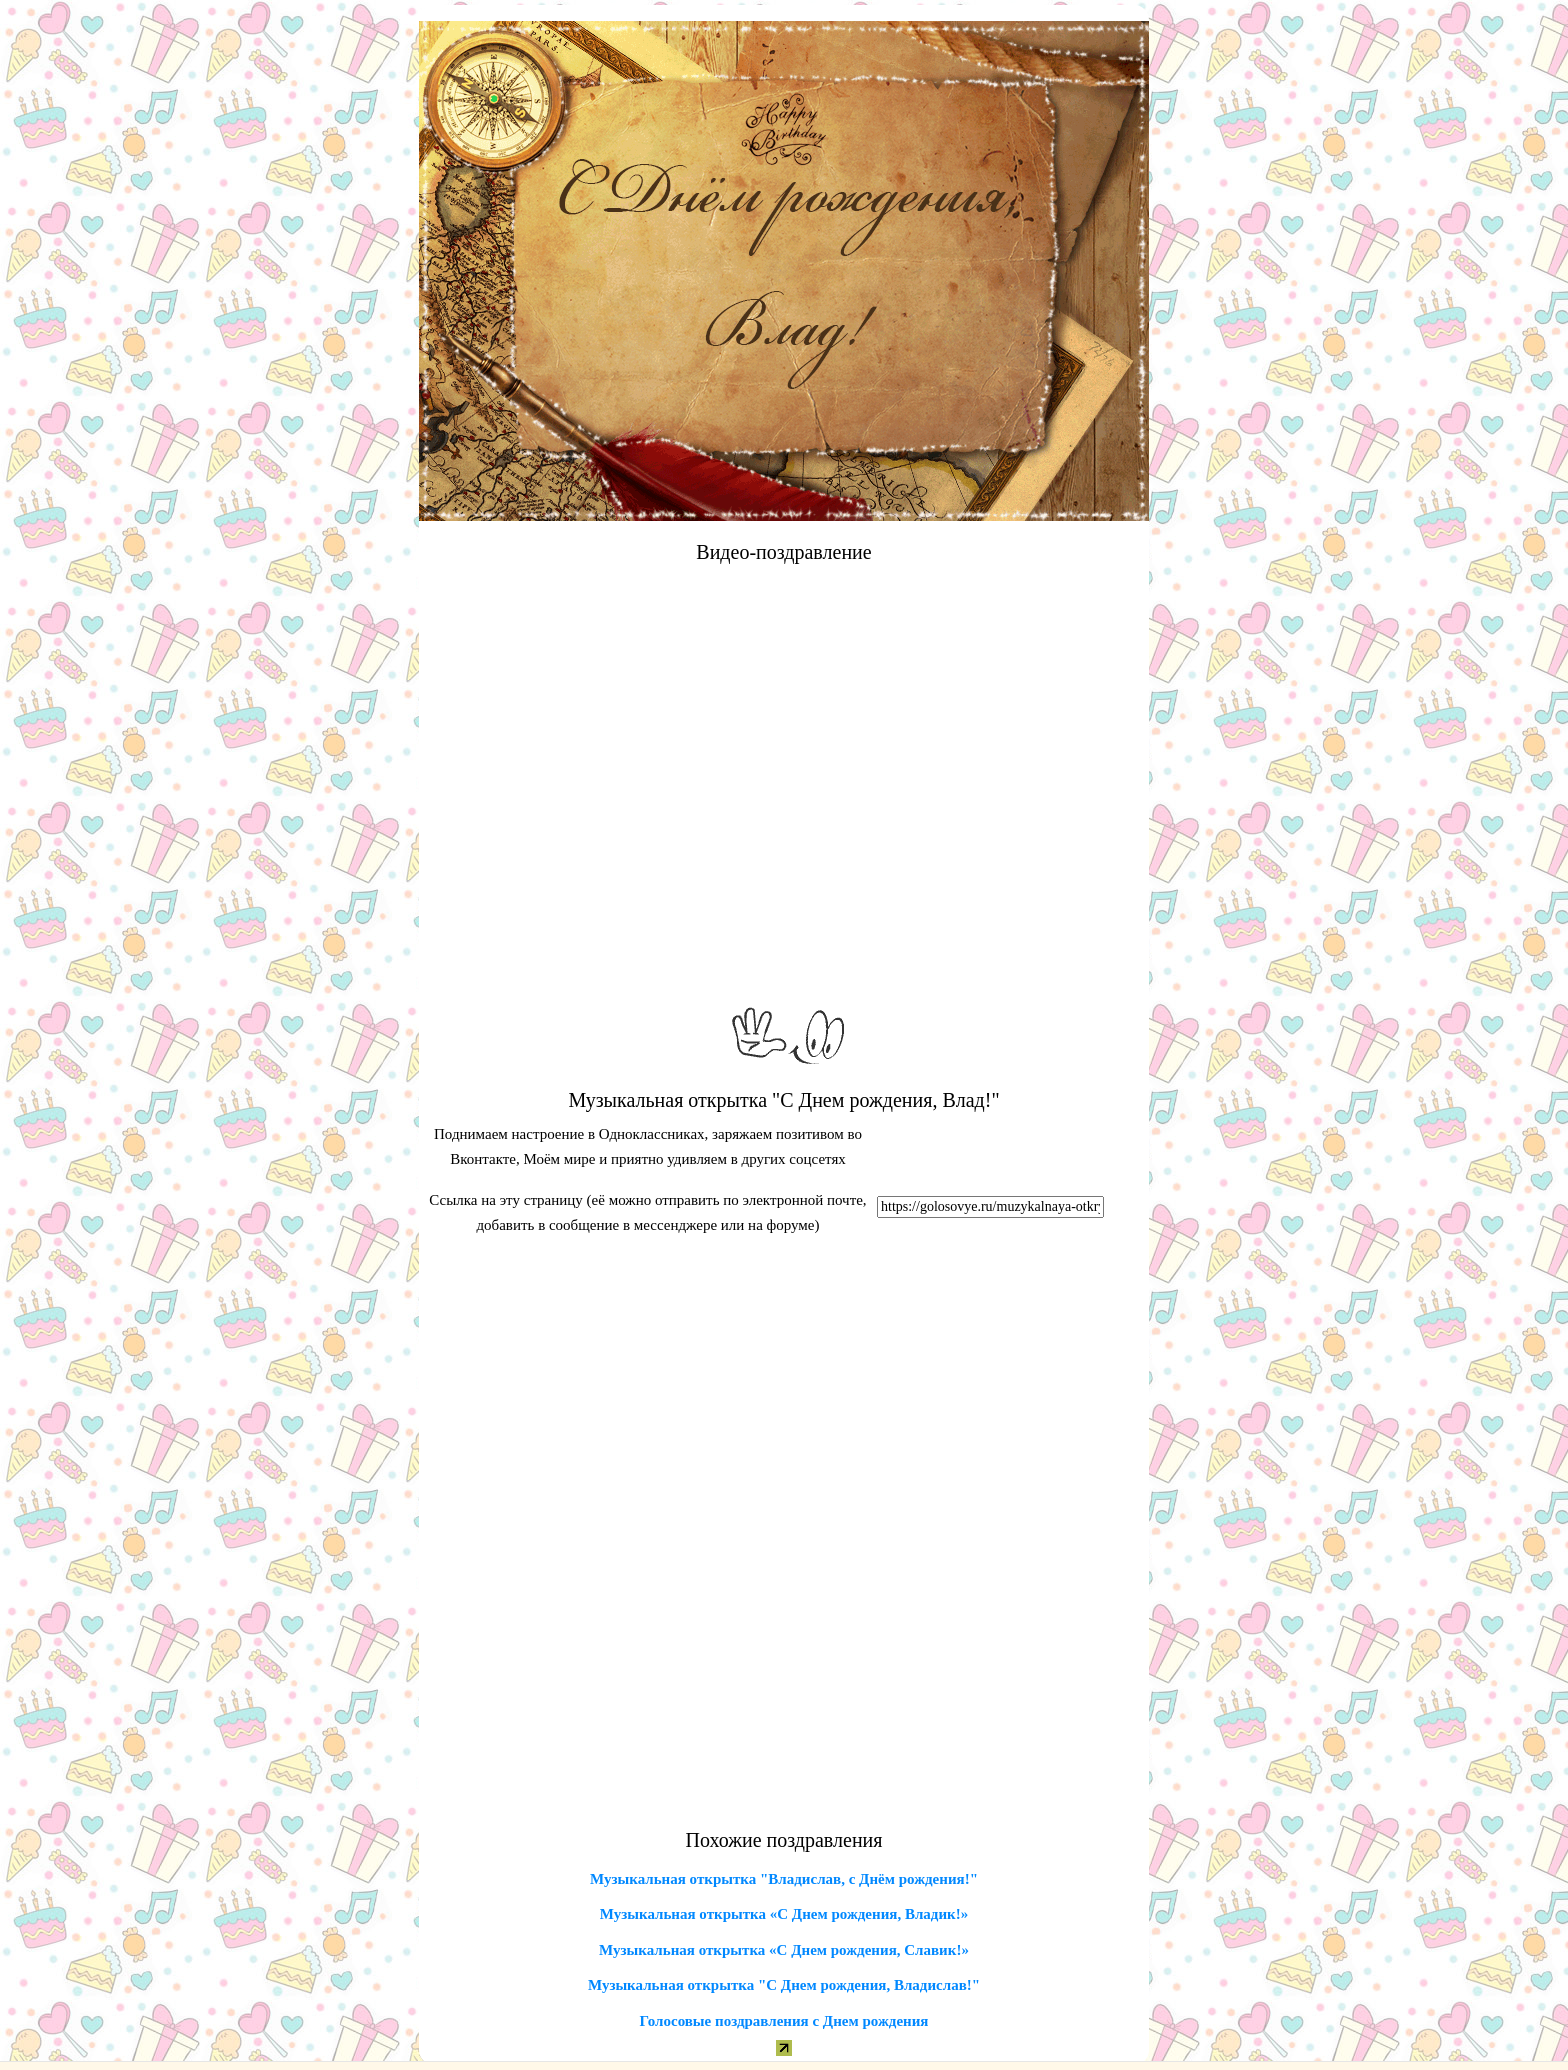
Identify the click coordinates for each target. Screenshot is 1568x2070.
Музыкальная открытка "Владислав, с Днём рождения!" (784, 1879)
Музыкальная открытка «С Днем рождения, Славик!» (784, 1950)
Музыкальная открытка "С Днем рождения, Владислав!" (784, 1985)
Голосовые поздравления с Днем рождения (784, 2021)
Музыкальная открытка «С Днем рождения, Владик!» (784, 1914)
